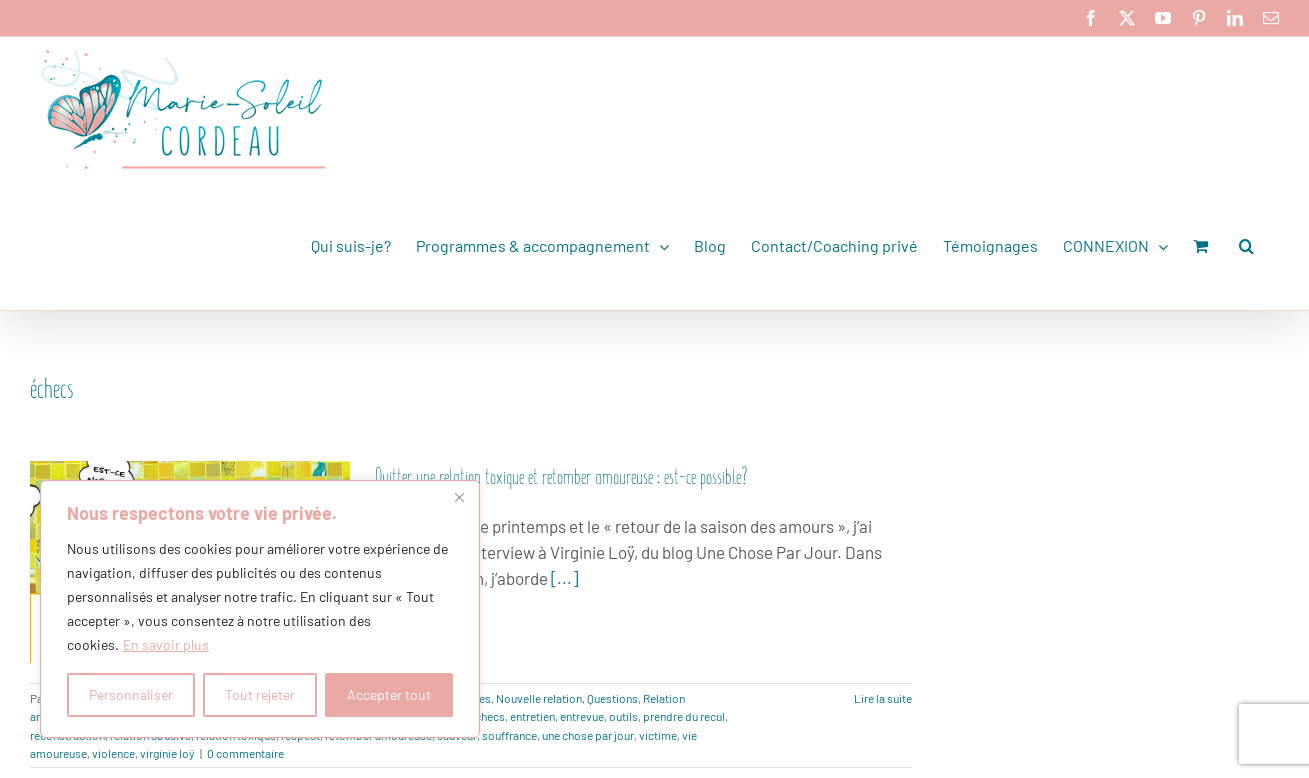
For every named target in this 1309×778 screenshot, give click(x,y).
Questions (612, 698)
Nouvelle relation (539, 698)
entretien (532, 716)
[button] (1246, 246)
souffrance (509, 735)
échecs (487, 716)
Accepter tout (389, 694)
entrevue (582, 716)
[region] (260, 609)
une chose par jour (588, 735)
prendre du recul (684, 716)
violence (113, 753)
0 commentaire (245, 753)
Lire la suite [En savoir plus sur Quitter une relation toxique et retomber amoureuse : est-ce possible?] (883, 698)
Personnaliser (131, 694)
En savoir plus (166, 644)
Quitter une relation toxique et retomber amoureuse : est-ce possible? (561, 474)
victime (658, 735)
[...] (564, 578)
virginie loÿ (167, 753)
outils (623, 716)
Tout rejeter (260, 694)
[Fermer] (459, 497)
